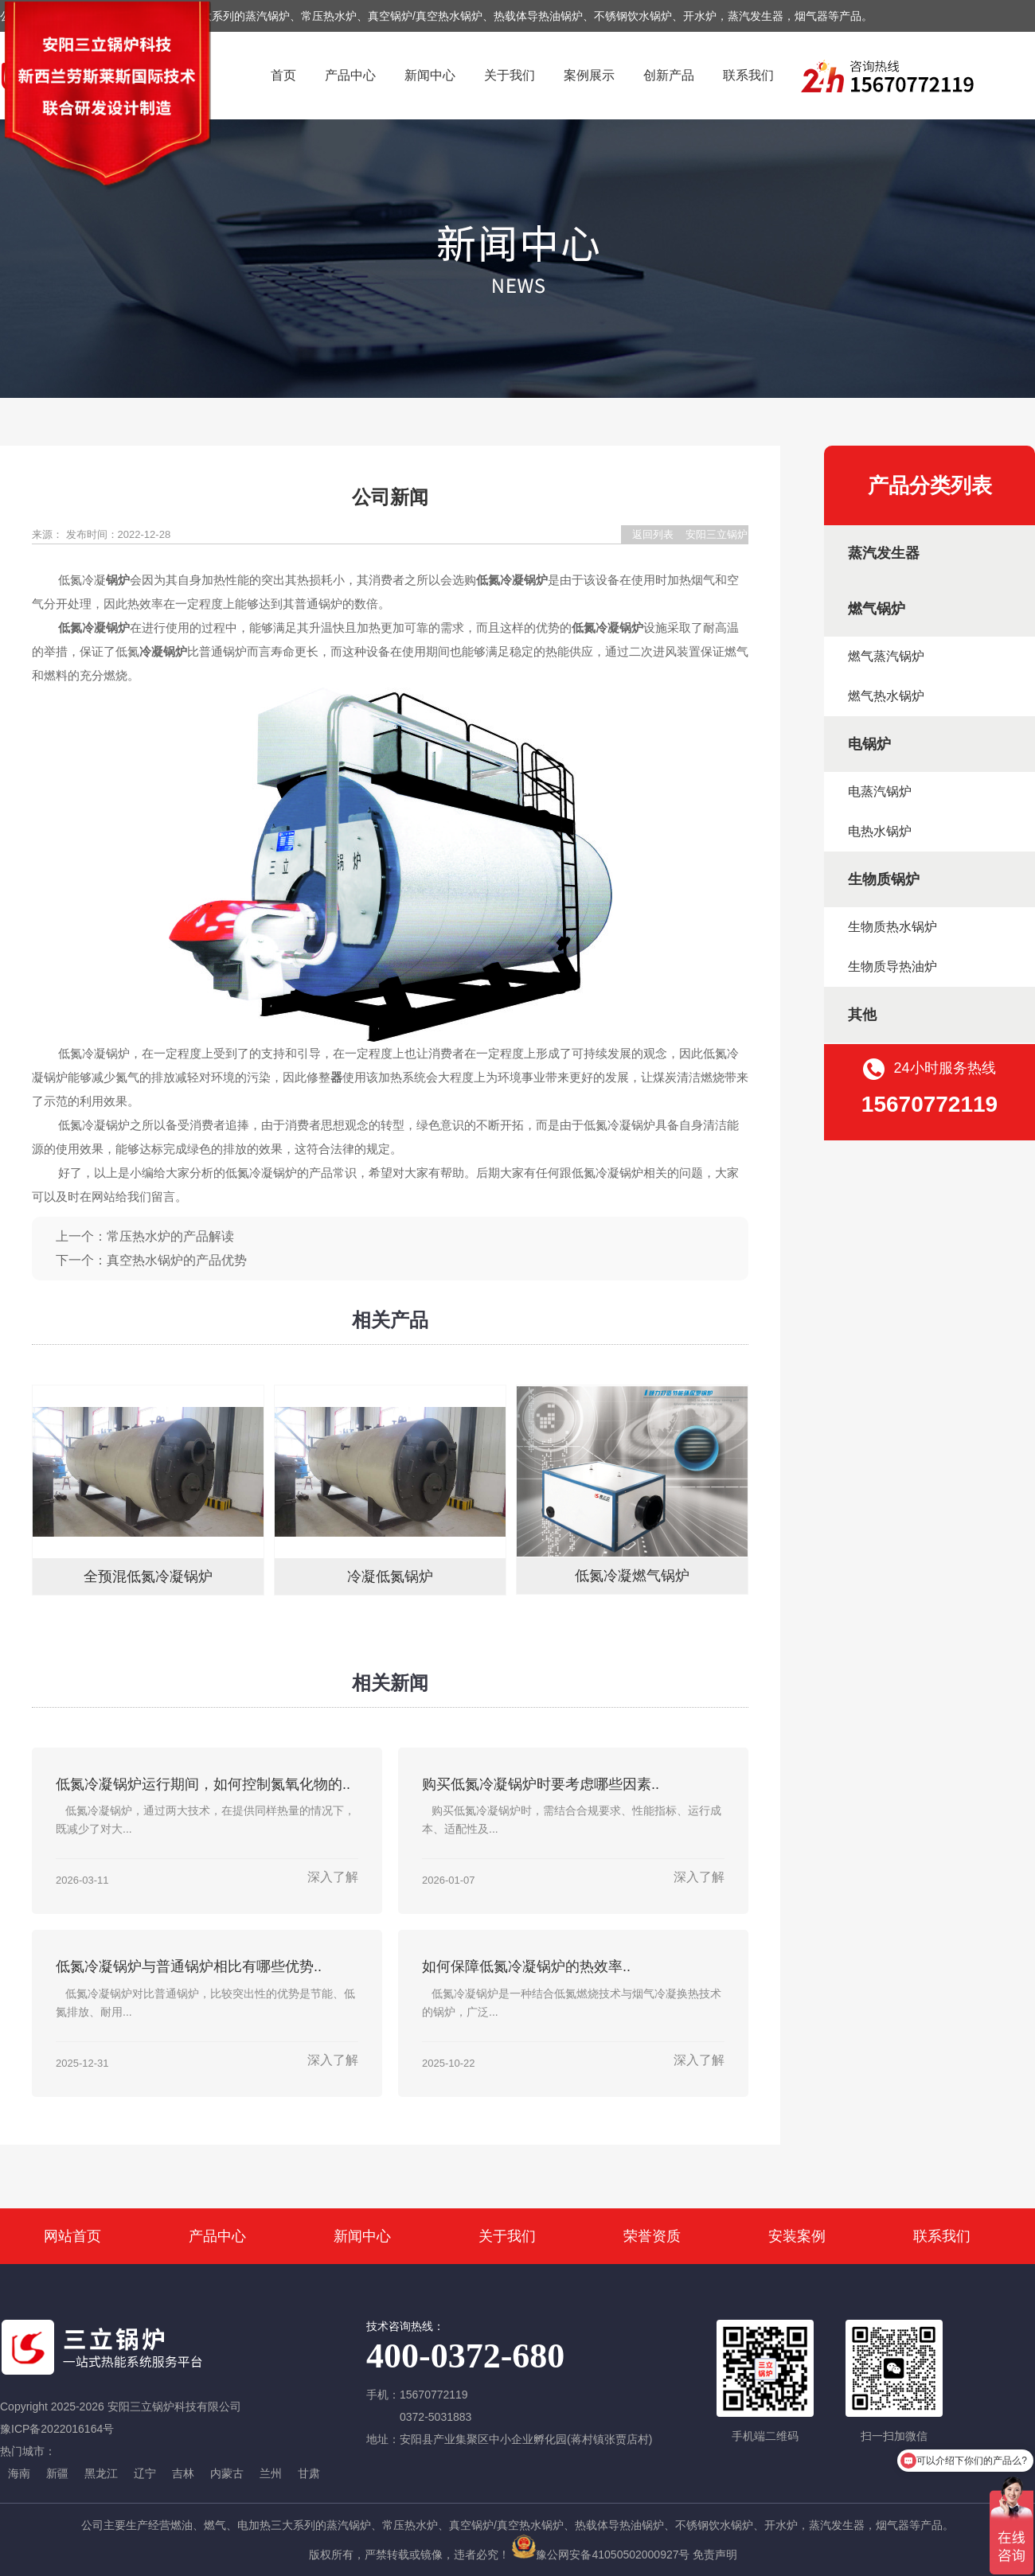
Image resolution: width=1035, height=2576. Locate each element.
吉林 (183, 2473)
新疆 (57, 2473)
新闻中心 (429, 75)
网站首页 (72, 2236)
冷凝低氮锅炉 (390, 1576)
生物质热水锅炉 (892, 926)
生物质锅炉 (884, 879)
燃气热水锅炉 (886, 696)
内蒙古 (227, 2473)
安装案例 (797, 2236)
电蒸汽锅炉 (880, 791)
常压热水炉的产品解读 (170, 1236)
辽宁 (145, 2473)
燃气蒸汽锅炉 (886, 656)
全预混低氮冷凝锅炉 (148, 1576)
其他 (862, 1015)
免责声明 (715, 2554)
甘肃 (309, 2473)
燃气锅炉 (876, 609)
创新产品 (668, 75)
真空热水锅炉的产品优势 (177, 1260)
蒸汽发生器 (884, 553)
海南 (19, 2473)
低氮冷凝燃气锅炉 (632, 1576)
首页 (283, 75)
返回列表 (653, 534)
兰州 (271, 2473)
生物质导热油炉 (892, 966)
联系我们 (748, 75)
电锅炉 (869, 744)
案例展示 (589, 75)
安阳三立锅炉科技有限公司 (716, 536)
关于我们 (509, 75)
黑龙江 (101, 2473)
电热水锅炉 (880, 831)
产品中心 (350, 75)
